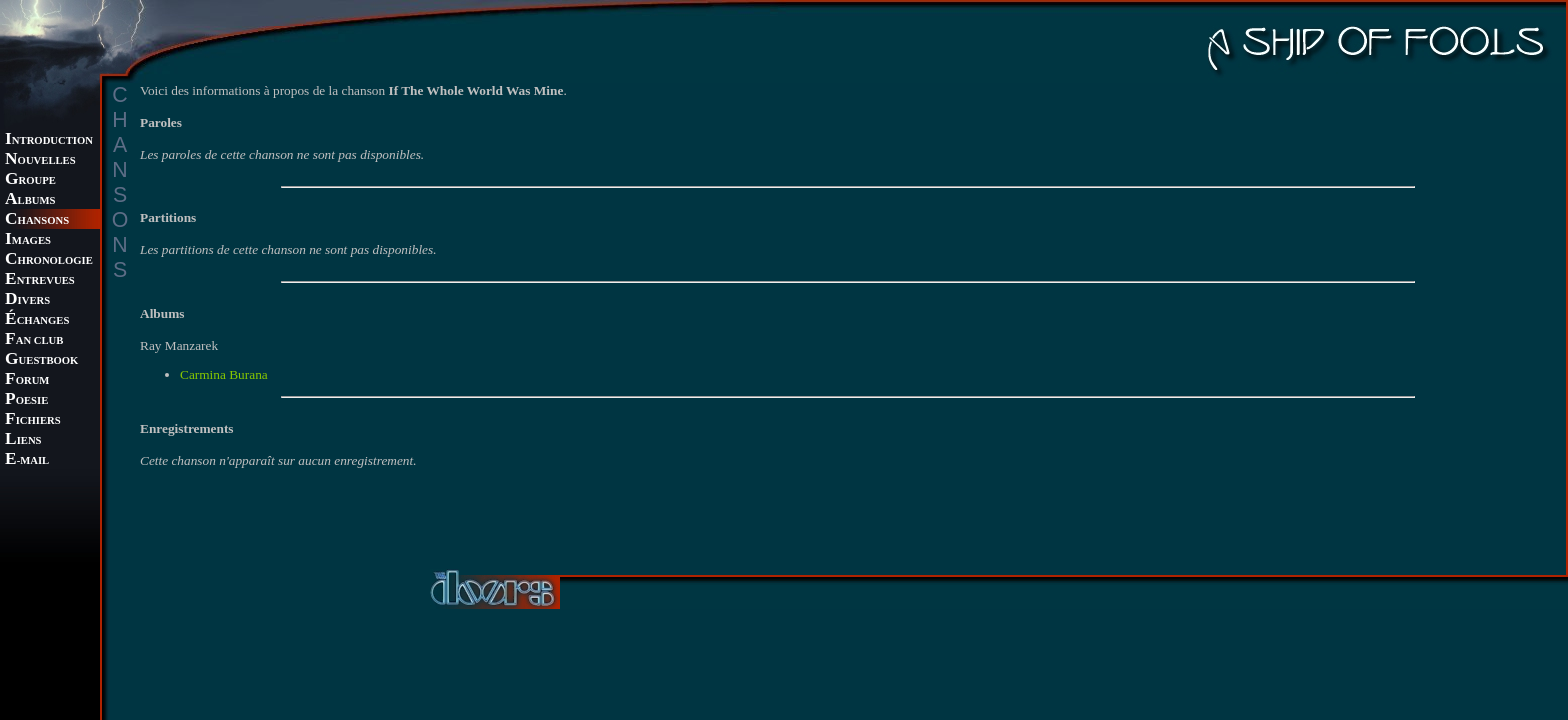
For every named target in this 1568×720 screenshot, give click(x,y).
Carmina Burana (224, 374)
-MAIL (27, 460)
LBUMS (30, 200)
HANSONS (37, 220)
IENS (23, 440)
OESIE (26, 400)
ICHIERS (33, 420)
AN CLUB (34, 340)
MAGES (28, 240)
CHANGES (37, 320)
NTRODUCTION (49, 140)
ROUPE (30, 180)
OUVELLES (40, 160)
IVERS (27, 300)
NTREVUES (40, 280)
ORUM (27, 380)
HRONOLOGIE (49, 260)
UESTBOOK (41, 360)
